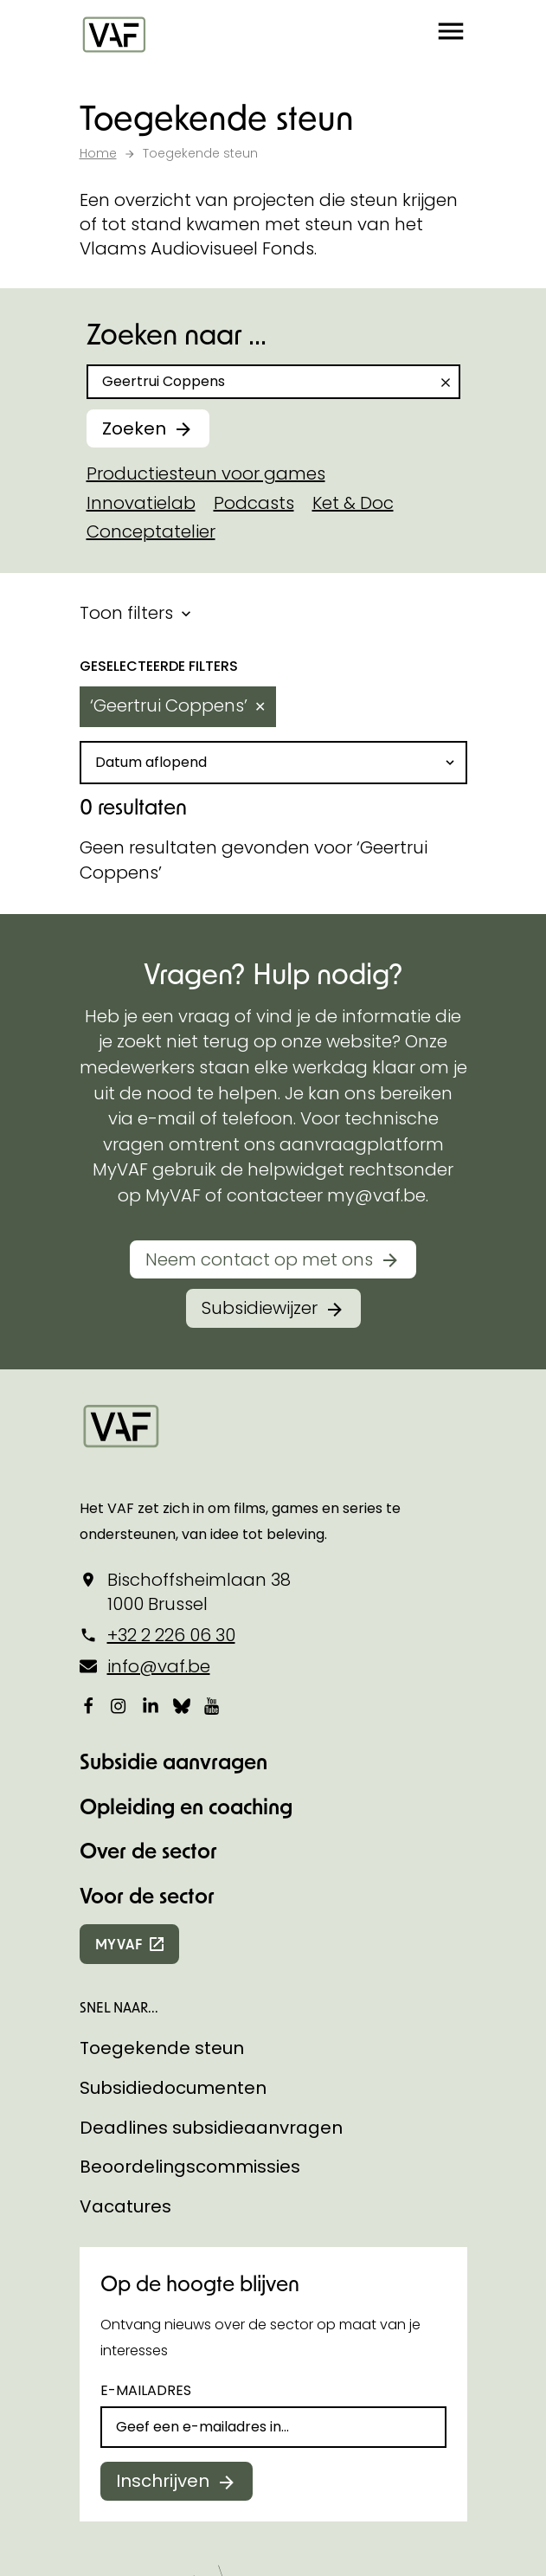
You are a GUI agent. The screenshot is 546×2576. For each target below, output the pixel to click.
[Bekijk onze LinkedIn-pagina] (150, 1705)
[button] (450, 34)
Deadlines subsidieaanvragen (211, 2128)
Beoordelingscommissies (190, 2166)
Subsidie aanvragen (173, 1761)
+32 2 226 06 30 (171, 1635)
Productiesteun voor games (206, 473)
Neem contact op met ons (259, 1259)
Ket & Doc (353, 503)
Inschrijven (162, 2481)
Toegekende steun (162, 2048)
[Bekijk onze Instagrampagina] (119, 1705)
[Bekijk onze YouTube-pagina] (213, 1705)
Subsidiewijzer (260, 1308)
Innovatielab (141, 503)
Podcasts (254, 503)
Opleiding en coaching (186, 1806)
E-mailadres (145, 2390)
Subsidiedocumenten (173, 2088)
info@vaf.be (158, 1666)
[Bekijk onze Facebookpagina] (88, 1705)
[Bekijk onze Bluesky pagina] (181, 1705)
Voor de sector (147, 1895)
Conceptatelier (151, 531)
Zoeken (134, 428)
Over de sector (148, 1850)
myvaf (119, 1943)
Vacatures (125, 2206)
